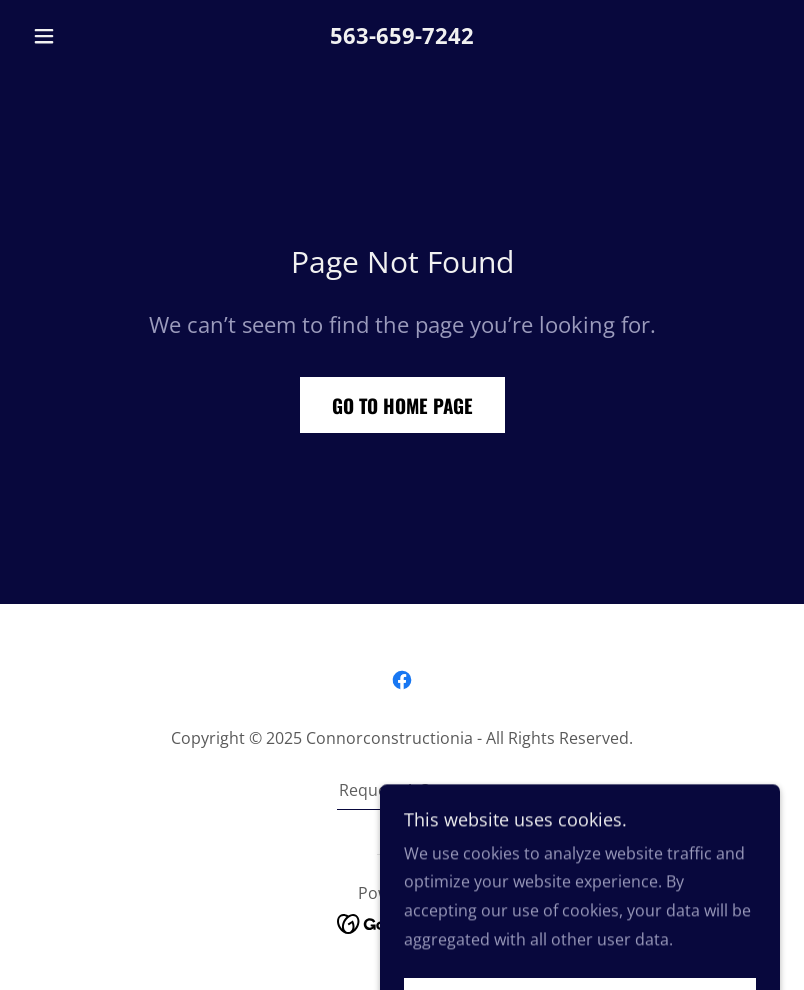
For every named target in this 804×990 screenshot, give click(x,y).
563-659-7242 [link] (402, 35)
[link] (402, 680)
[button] (80, 36)
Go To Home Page (402, 405)
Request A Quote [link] (402, 790)
